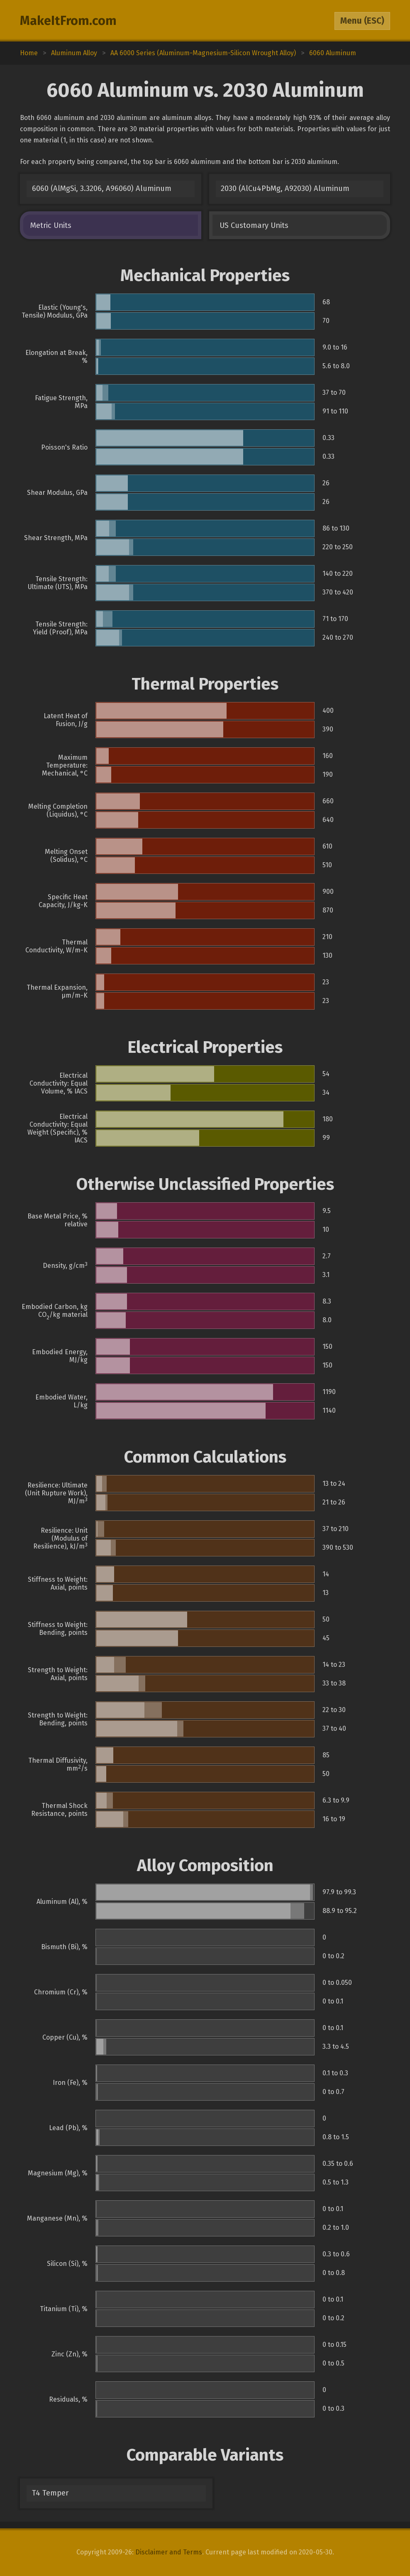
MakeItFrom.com (68, 20)
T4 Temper (50, 2493)
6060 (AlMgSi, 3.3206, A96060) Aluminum (101, 188)
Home (29, 53)
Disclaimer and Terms (168, 2552)
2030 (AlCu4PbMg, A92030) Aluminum (285, 188)
